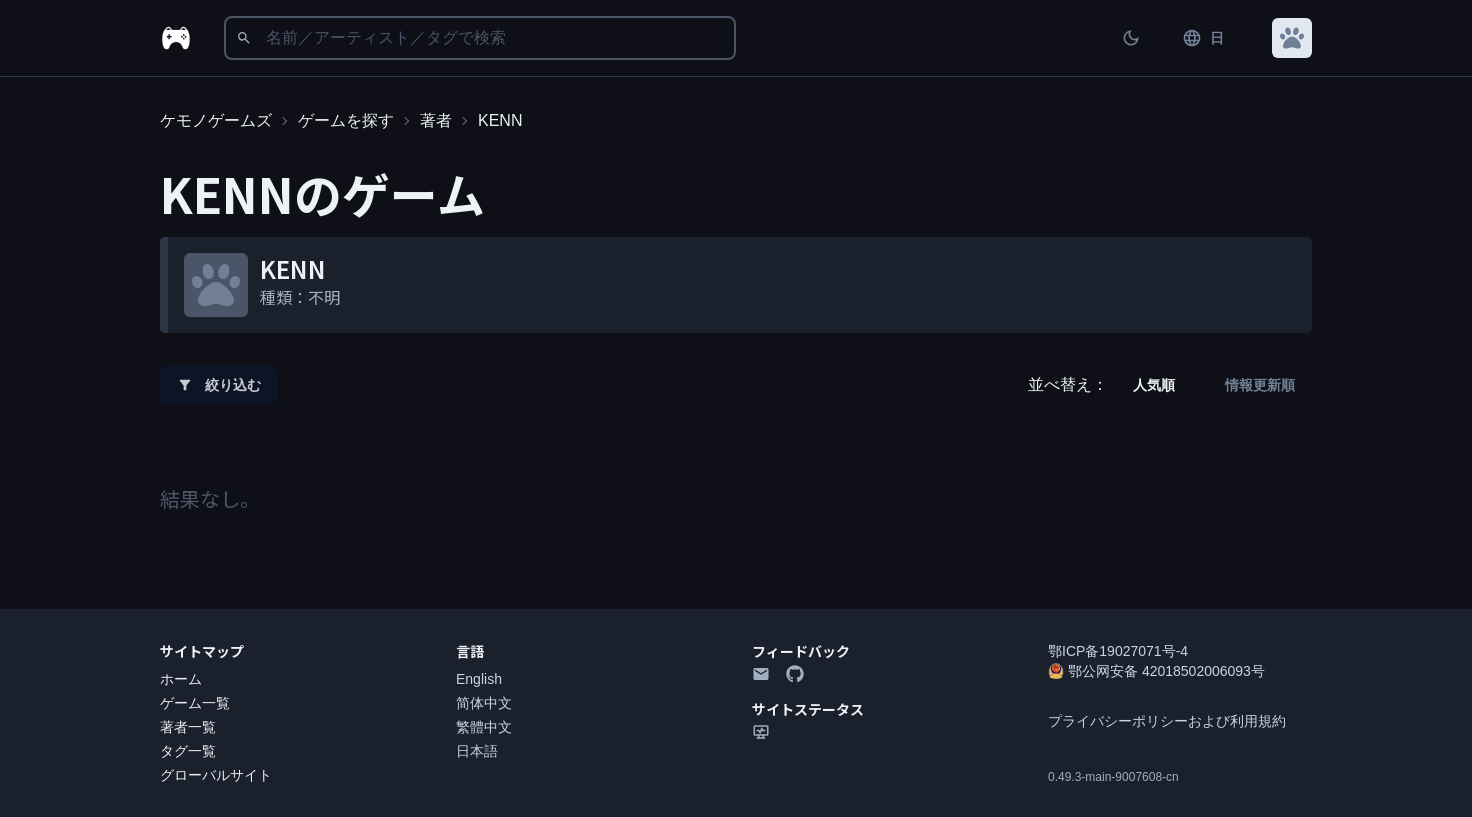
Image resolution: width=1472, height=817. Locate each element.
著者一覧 (188, 727)
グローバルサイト (216, 775)
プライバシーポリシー (1118, 721)
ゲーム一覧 (195, 703)
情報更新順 (1260, 385)
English (479, 679)
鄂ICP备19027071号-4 (1118, 651)
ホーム (181, 679)
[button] (1292, 38)
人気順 (1154, 385)
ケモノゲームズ (216, 120)
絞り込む (219, 385)
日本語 (477, 751)
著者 (436, 120)
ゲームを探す (346, 120)
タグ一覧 (188, 751)
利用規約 (1258, 721)
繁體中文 (484, 727)
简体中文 (484, 703)
